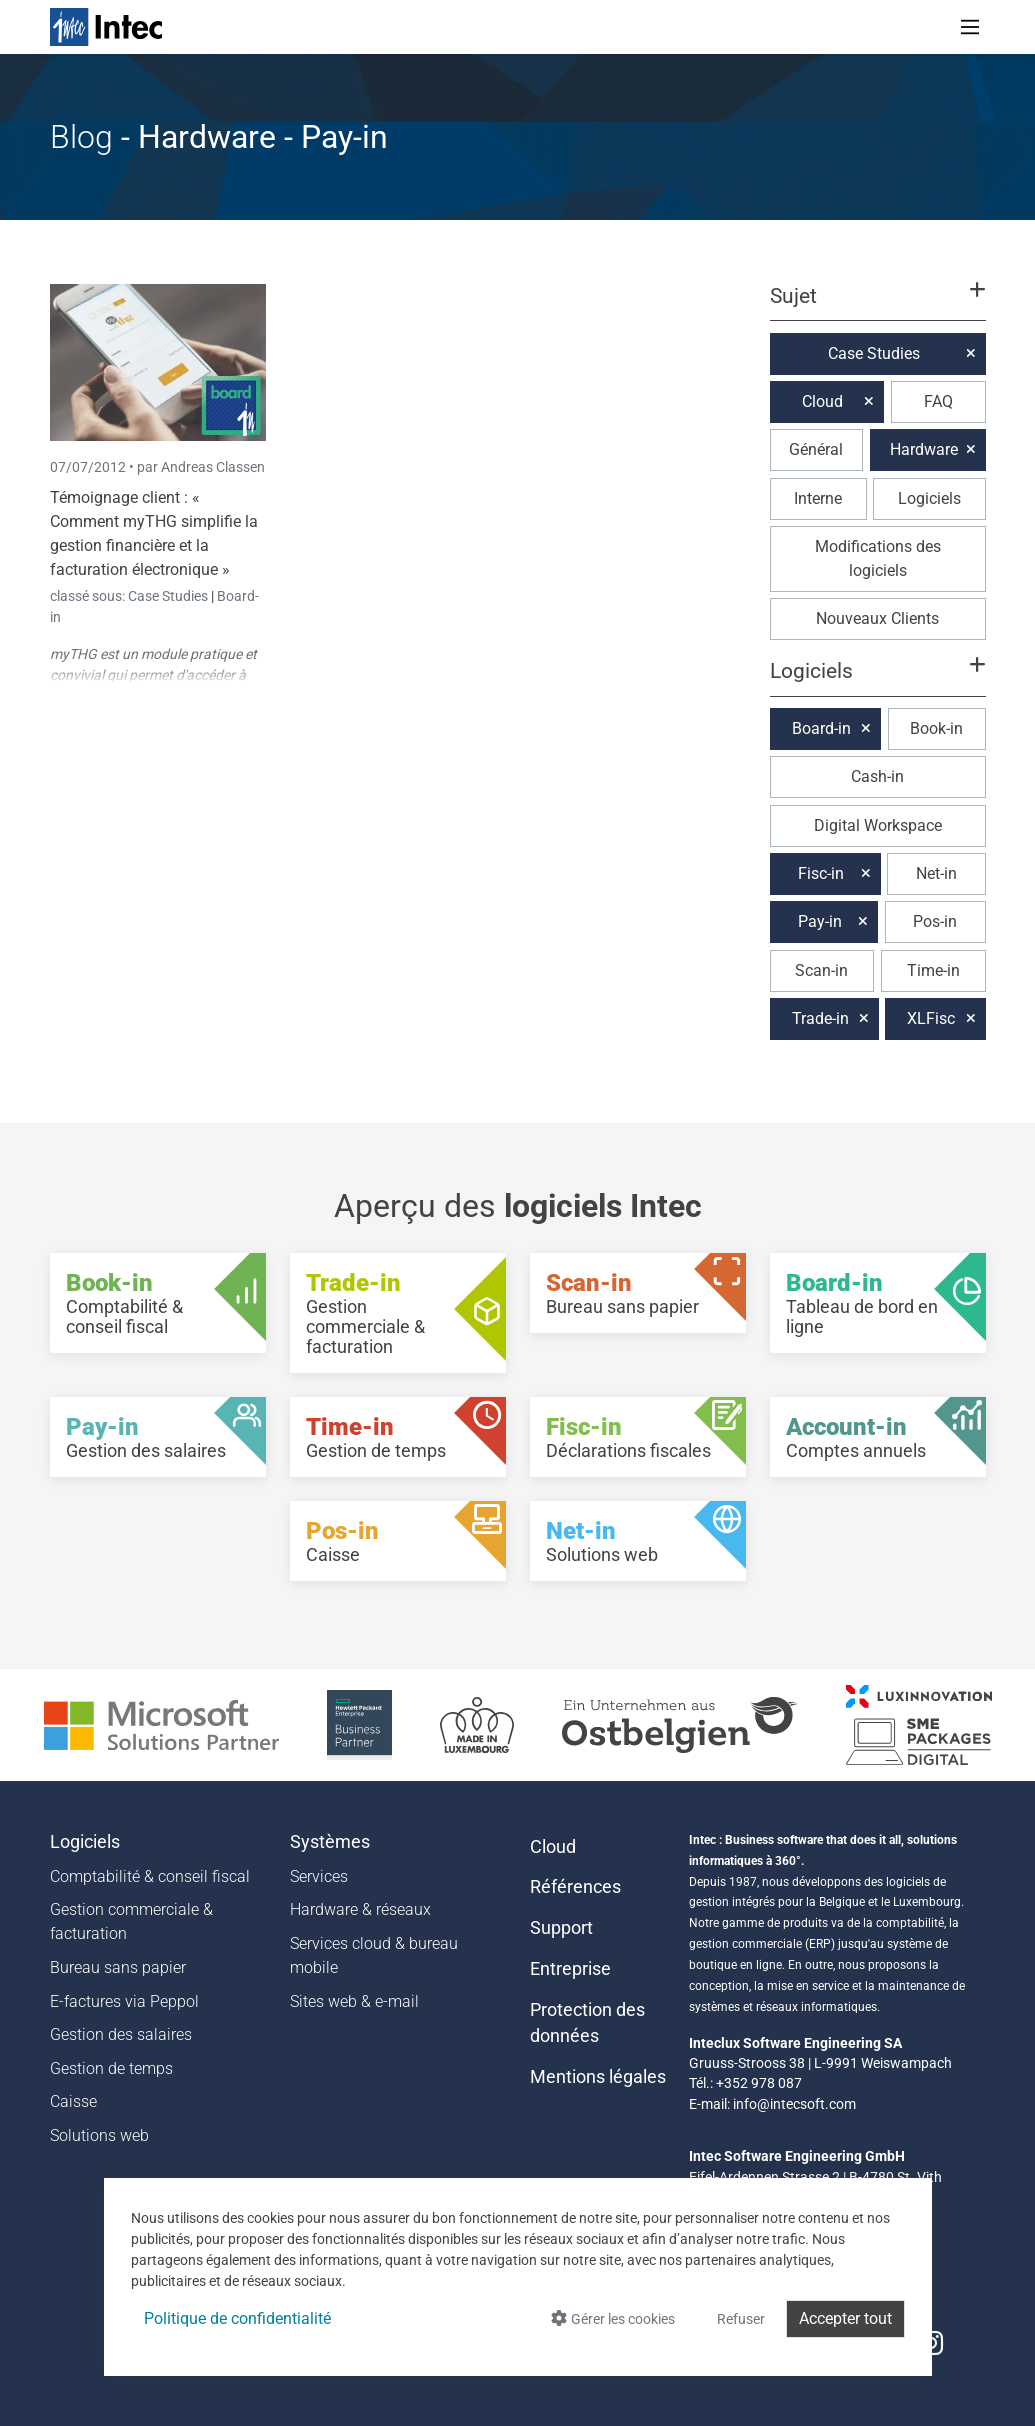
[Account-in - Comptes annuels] (878, 1437)
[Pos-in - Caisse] (398, 1541)
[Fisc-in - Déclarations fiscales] (638, 1437)
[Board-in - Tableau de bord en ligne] (878, 1303)
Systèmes (330, 1842)
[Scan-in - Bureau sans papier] (638, 1293)
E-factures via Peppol (124, 2001)
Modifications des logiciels (878, 558)
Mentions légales (598, 2077)
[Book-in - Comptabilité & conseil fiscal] (158, 1303)
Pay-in (820, 921)
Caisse (73, 2101)
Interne (818, 498)
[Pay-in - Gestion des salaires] (158, 1437)
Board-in (821, 728)
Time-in (933, 970)
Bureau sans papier (118, 1967)
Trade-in (820, 1018)
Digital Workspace (878, 825)
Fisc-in (821, 873)
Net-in (936, 873)
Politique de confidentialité (237, 2318)
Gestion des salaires (121, 2034)
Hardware (924, 449)
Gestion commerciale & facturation (131, 1921)
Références (575, 1887)
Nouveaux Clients (877, 618)
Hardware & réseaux (360, 1909)
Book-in (936, 728)
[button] (877, 305)
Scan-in (821, 970)
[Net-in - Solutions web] (638, 1541)
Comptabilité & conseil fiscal (150, 1876)
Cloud (822, 401)
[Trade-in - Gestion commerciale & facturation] (398, 1313)
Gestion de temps (111, 2068)
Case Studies (169, 596)
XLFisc (931, 1018)
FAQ (938, 401)
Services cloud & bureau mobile (374, 1955)
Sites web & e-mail (354, 2001)
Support (561, 1928)
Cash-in (877, 776)
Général (816, 449)
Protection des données (587, 2023)
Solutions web (99, 2135)
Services (319, 1876)
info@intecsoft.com (794, 2104)
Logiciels (929, 498)
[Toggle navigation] (970, 27)
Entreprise (570, 1969)
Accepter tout (845, 2318)
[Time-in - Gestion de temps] (398, 1437)
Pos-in (935, 921)
